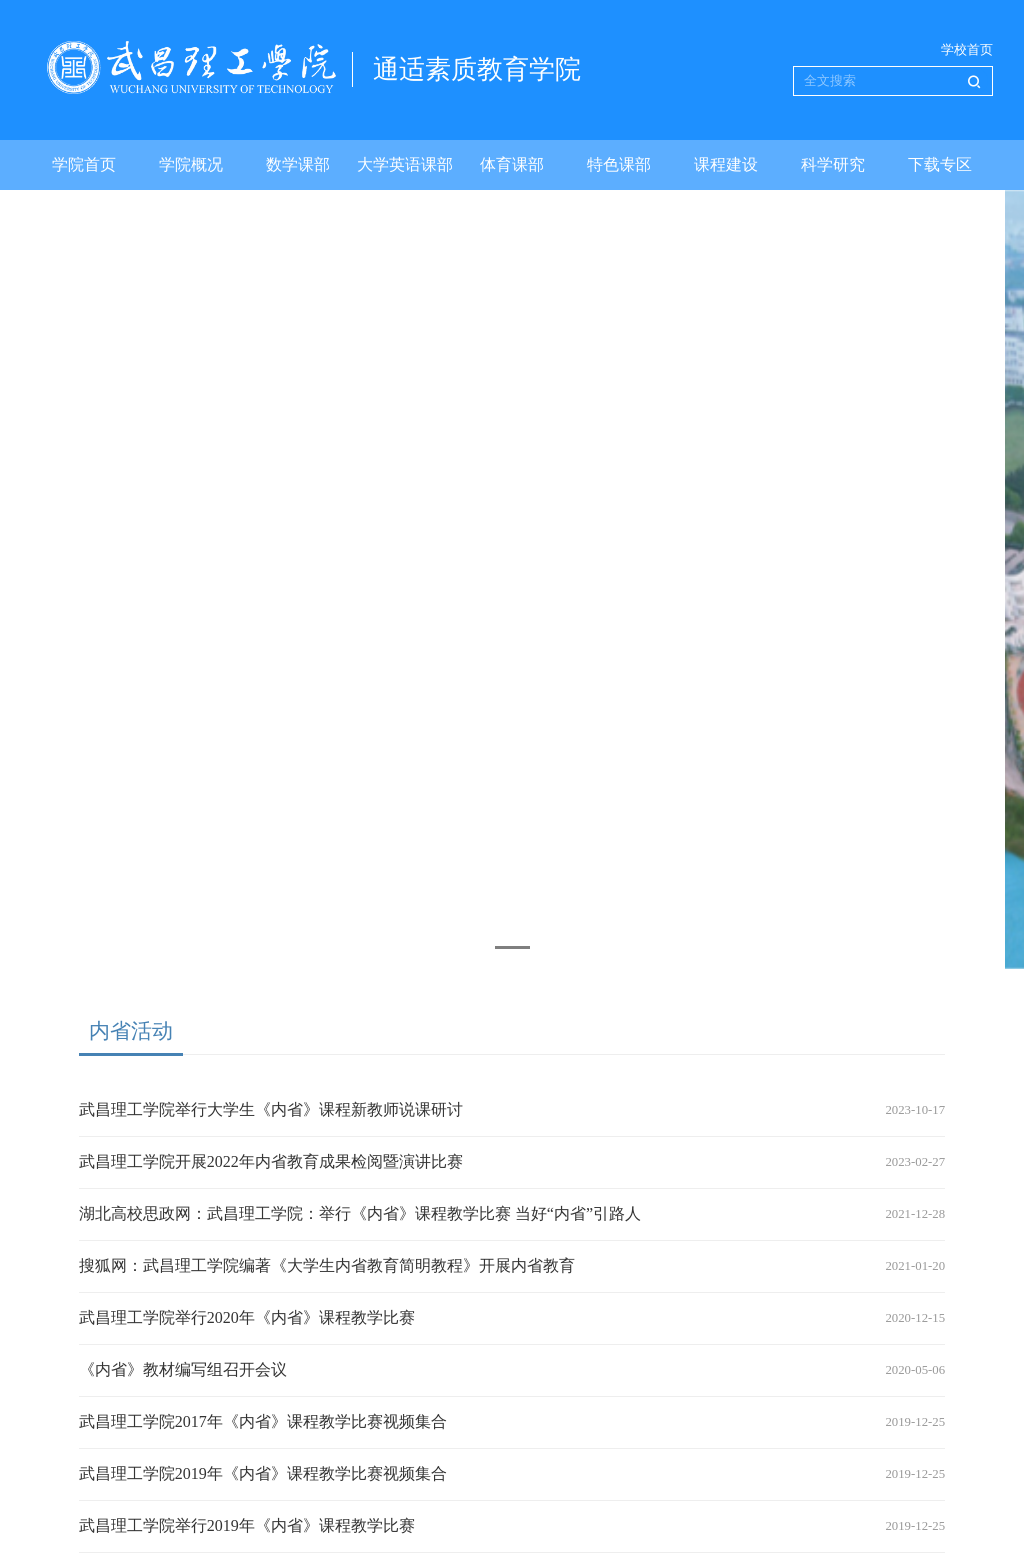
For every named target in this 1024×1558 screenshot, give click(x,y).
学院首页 (84, 164)
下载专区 (940, 164)
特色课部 (619, 164)
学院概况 (191, 164)
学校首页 (967, 50)
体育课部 (512, 164)
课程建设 (726, 164)
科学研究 (833, 164)
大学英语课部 (405, 164)
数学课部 (298, 164)
